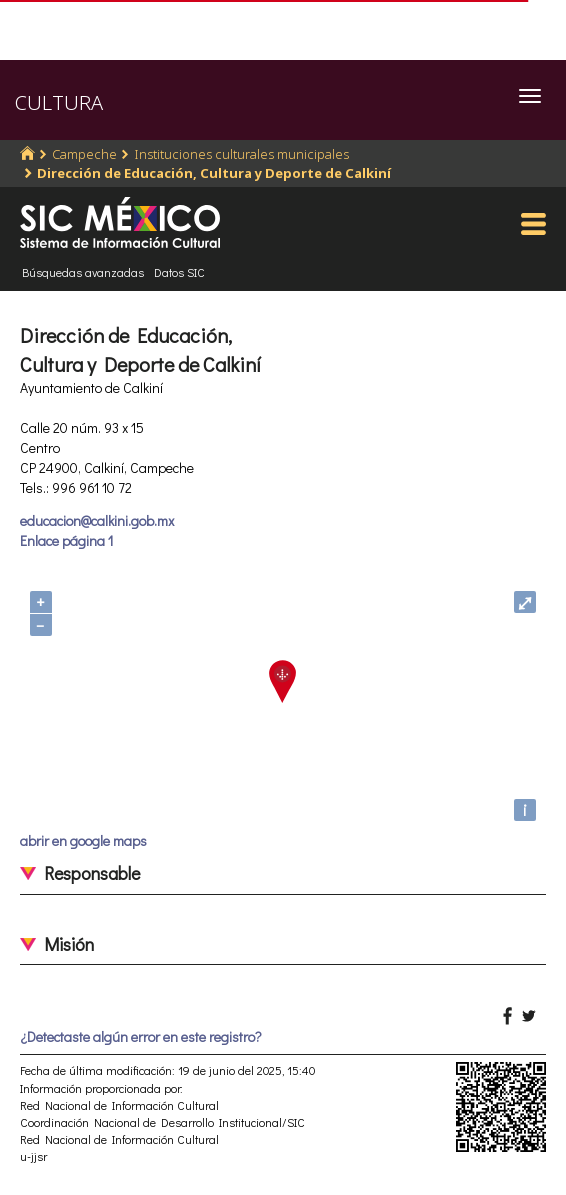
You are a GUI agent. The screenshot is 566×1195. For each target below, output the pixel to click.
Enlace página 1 (66, 540)
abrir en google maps (83, 840)
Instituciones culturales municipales (241, 154)
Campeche (84, 154)
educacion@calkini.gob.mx (97, 520)
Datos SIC (179, 272)
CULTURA (59, 102)
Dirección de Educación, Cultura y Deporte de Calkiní (214, 173)
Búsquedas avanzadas (83, 272)
